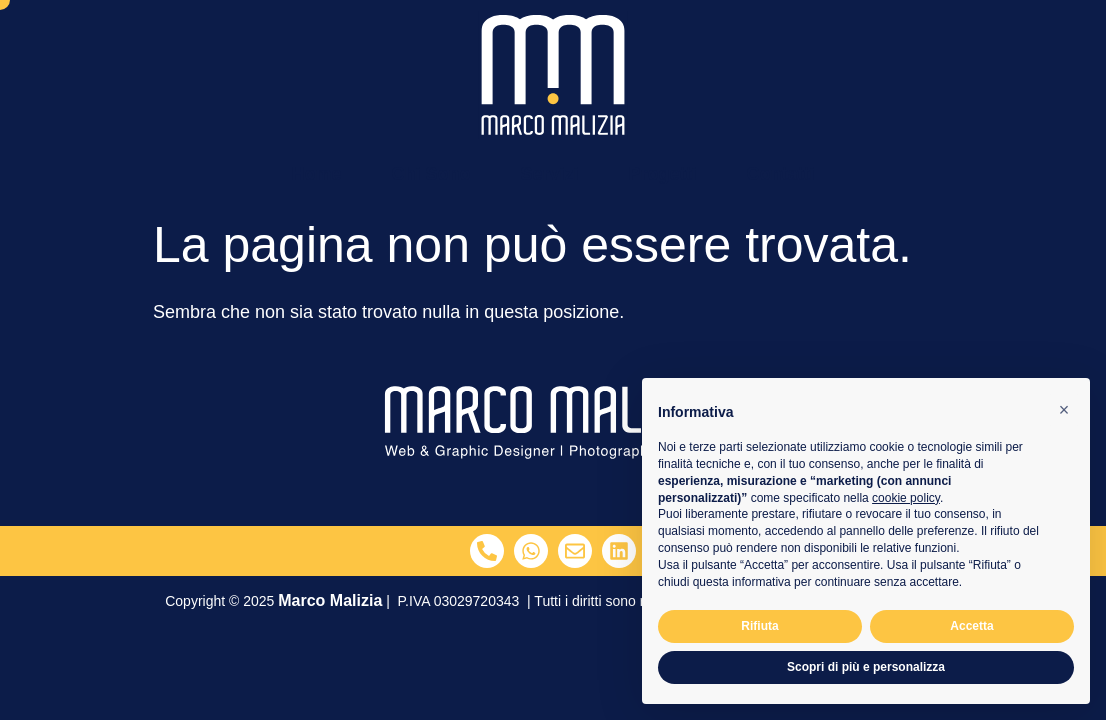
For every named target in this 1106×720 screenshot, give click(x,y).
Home (316, 174)
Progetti (663, 174)
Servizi (549, 174)
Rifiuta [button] (759, 626)
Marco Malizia (330, 600)
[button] (1064, 410)
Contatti (781, 174)
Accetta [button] (971, 626)
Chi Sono (430, 174)
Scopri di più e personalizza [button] (866, 667)
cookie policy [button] (906, 498)
